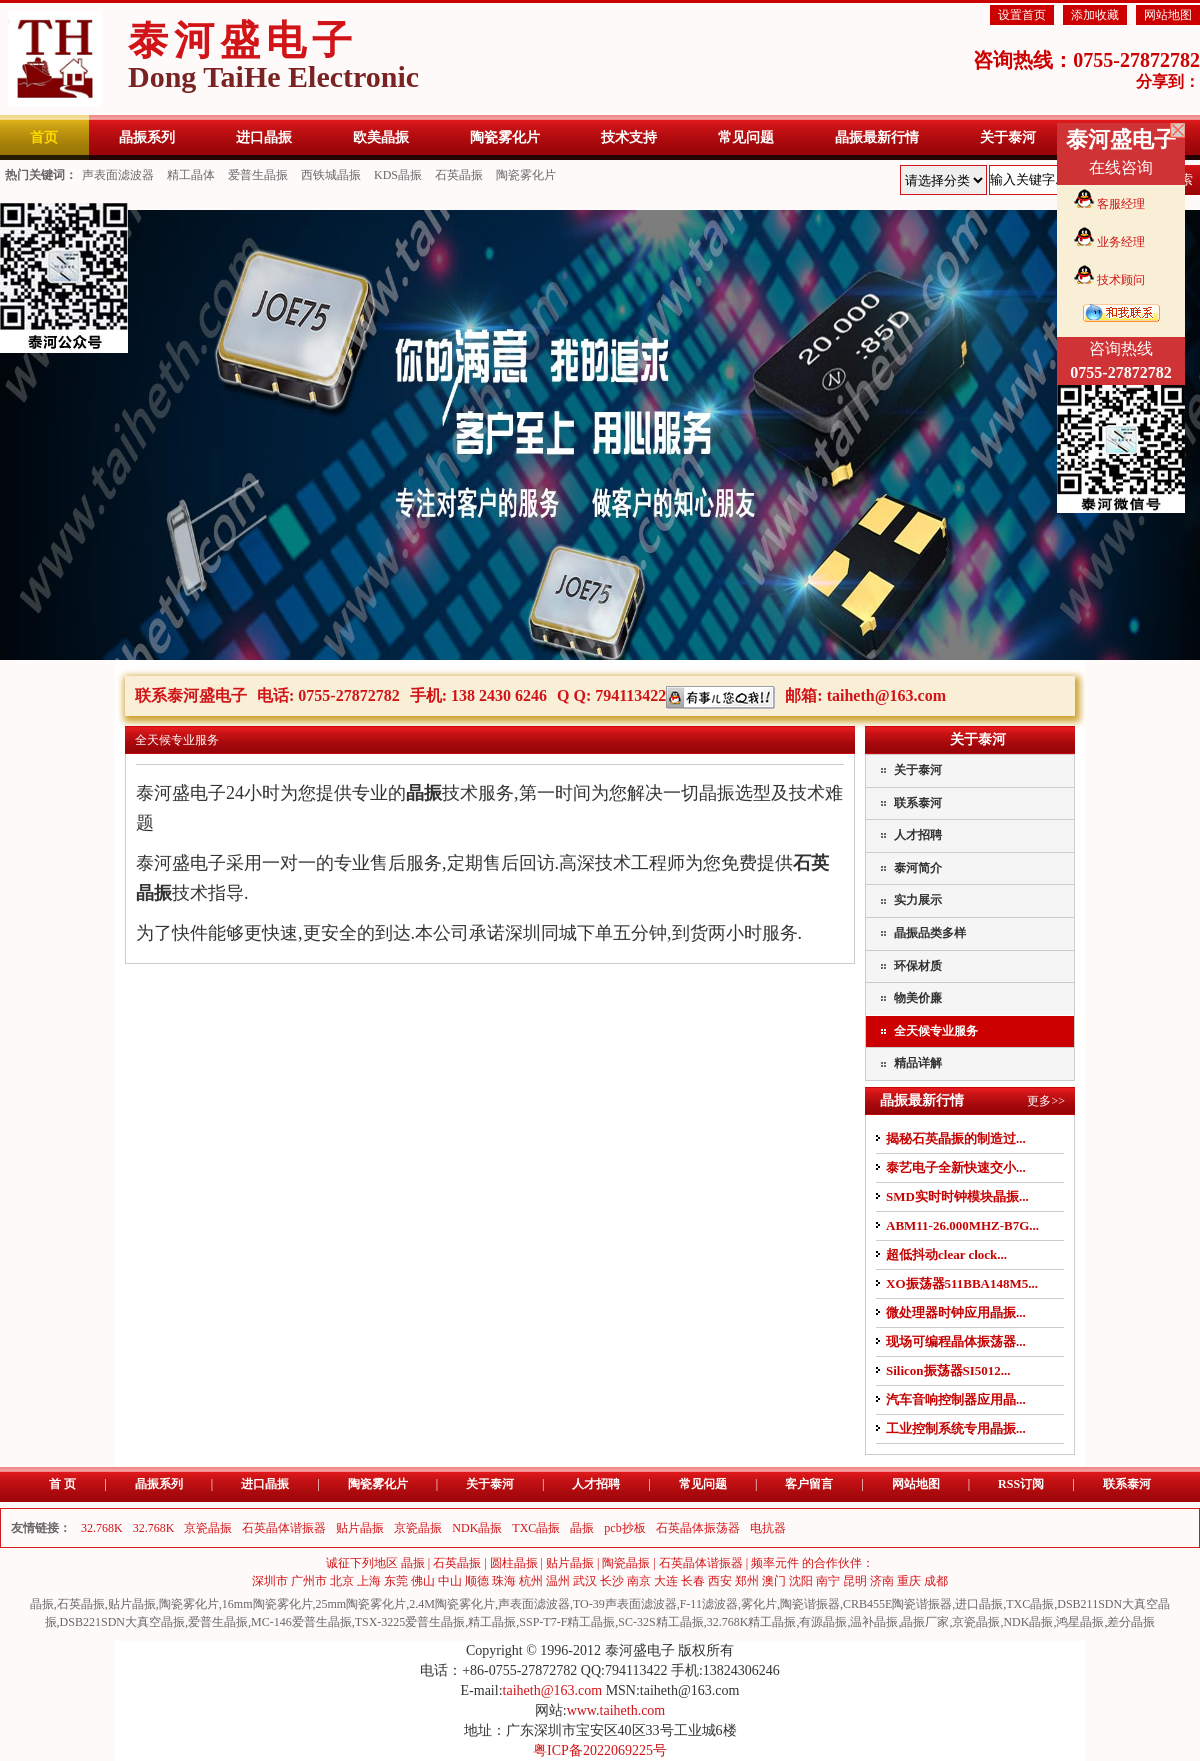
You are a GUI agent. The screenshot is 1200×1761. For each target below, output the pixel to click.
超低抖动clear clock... (946, 1254)
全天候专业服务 (936, 1031)
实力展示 (918, 900)
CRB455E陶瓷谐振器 (897, 1604)
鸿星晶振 (1080, 1622)
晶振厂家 (925, 1622)
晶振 (582, 1528)
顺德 (477, 1581)
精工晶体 (191, 175)
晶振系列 (159, 1484)
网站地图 (1168, 15)
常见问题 (703, 1484)
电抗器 (768, 1528)
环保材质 (918, 966)
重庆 (909, 1581)
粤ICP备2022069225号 (600, 1750)
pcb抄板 (624, 1528)
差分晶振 (1131, 1622)
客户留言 (809, 1484)
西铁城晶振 (331, 175)
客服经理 (1121, 204)
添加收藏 (1095, 15)
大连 (666, 1581)
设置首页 (1022, 15)
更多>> (1046, 1101)
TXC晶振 (536, 1528)
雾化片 (759, 1604)
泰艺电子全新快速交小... (956, 1167)
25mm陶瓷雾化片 (361, 1604)
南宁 (828, 1581)
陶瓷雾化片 (526, 175)
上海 (369, 1581)
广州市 (309, 1581)
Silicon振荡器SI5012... (948, 1370)
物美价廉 (918, 998)
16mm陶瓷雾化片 (267, 1604)
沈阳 (801, 1581)
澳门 (774, 1581)
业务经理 (1121, 242)
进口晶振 (265, 1484)
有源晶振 (823, 1622)
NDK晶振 (477, 1528)
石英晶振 (459, 175)
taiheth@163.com (886, 695)
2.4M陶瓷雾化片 (452, 1604)
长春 (693, 1581)
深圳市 (270, 1581)
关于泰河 (918, 770)
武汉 (585, 1581)
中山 (450, 1581)
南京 (639, 1581)
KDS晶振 (398, 175)
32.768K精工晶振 (752, 1622)
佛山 (423, 1581)
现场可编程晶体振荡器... (956, 1341)
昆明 (855, 1581)
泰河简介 (918, 868)
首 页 (62, 1484)
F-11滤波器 (709, 1604)
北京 (342, 1581)
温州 (558, 1581)
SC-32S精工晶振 (660, 1622)
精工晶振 (492, 1622)
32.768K (102, 1528)
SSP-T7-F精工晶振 (567, 1622)
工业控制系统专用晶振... (956, 1428)
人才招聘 (918, 835)
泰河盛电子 (273, 55)
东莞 (396, 1581)
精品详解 (918, 1063)
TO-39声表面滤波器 (625, 1604)
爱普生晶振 (258, 175)
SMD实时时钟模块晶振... (957, 1196)
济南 (882, 1581)
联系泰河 (918, 803)
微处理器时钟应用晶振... (956, 1312)
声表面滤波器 (118, 175)
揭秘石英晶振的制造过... (956, 1138)
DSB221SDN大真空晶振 (122, 1622)
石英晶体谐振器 (284, 1528)
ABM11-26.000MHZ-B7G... (962, 1225)
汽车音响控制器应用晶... (956, 1399)
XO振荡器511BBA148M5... (962, 1283)
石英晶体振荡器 (698, 1528)
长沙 (612, 1581)
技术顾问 (1121, 280)
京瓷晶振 (208, 1528)
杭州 (531, 1581)
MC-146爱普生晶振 (301, 1622)
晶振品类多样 (930, 933)
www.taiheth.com (616, 1710)
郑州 (747, 1581)
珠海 (504, 1581)
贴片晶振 (360, 1528)
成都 (936, 1581)
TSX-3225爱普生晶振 (410, 1622)
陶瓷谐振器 (810, 1604)
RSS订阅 (1021, 1484)
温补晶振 (874, 1622)
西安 (720, 1581)
